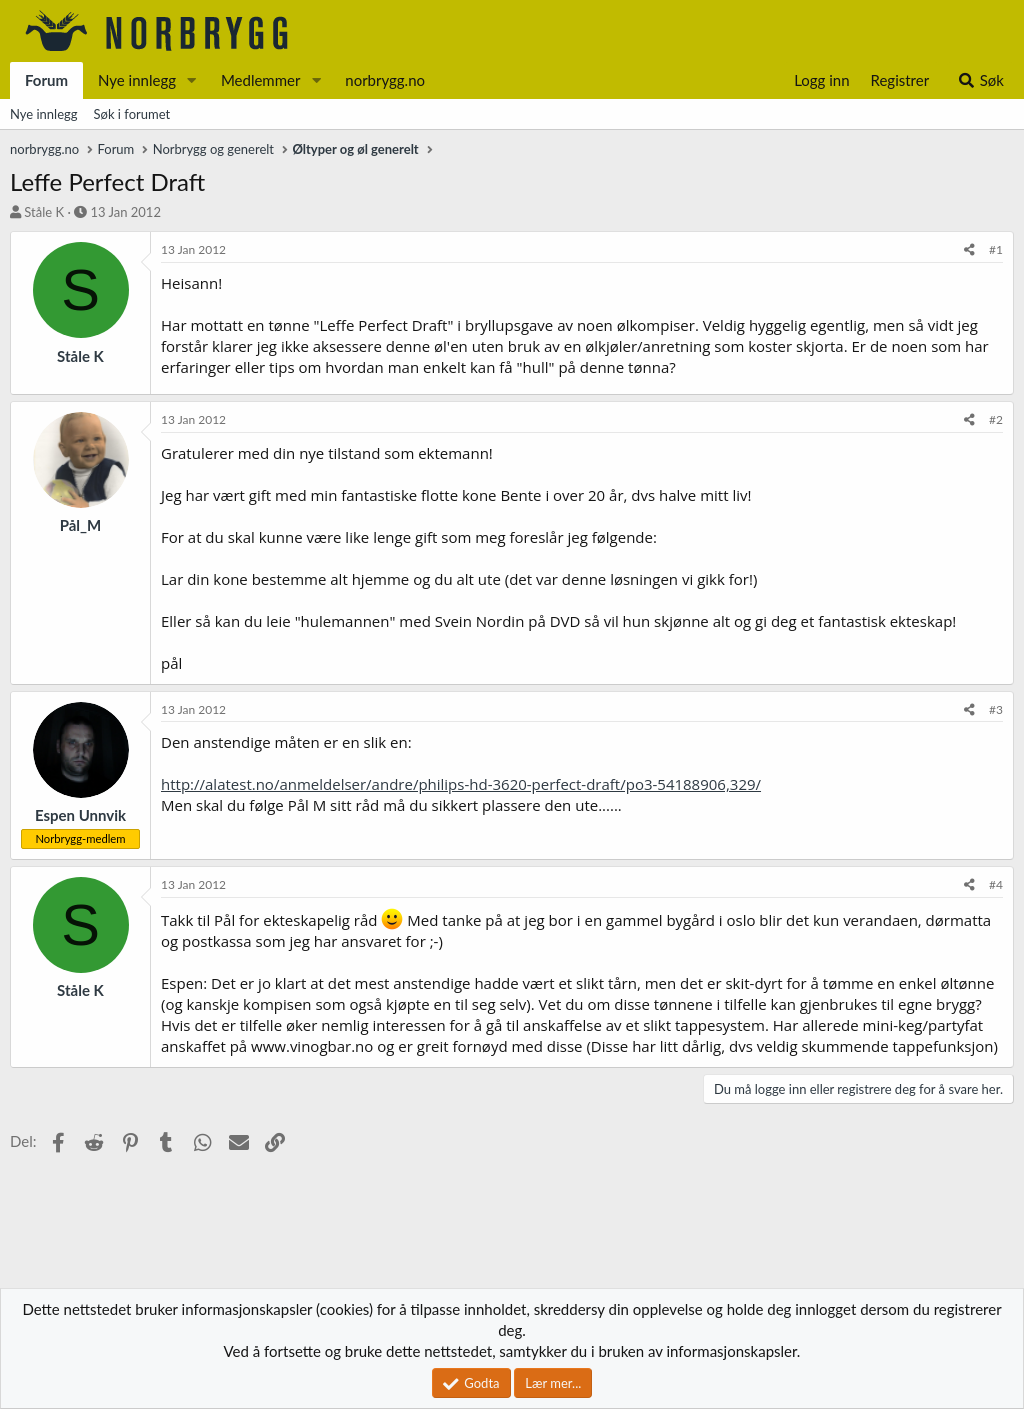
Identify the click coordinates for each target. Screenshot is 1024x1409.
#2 (996, 419)
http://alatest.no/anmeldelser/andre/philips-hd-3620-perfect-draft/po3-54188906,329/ (461, 784)
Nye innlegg (137, 80)
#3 (996, 709)
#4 (996, 884)
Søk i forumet (132, 114)
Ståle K (44, 212)
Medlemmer (261, 80)
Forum (46, 80)
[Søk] (980, 80)
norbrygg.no (385, 80)
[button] (192, 80)
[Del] (969, 250)
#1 (996, 249)
